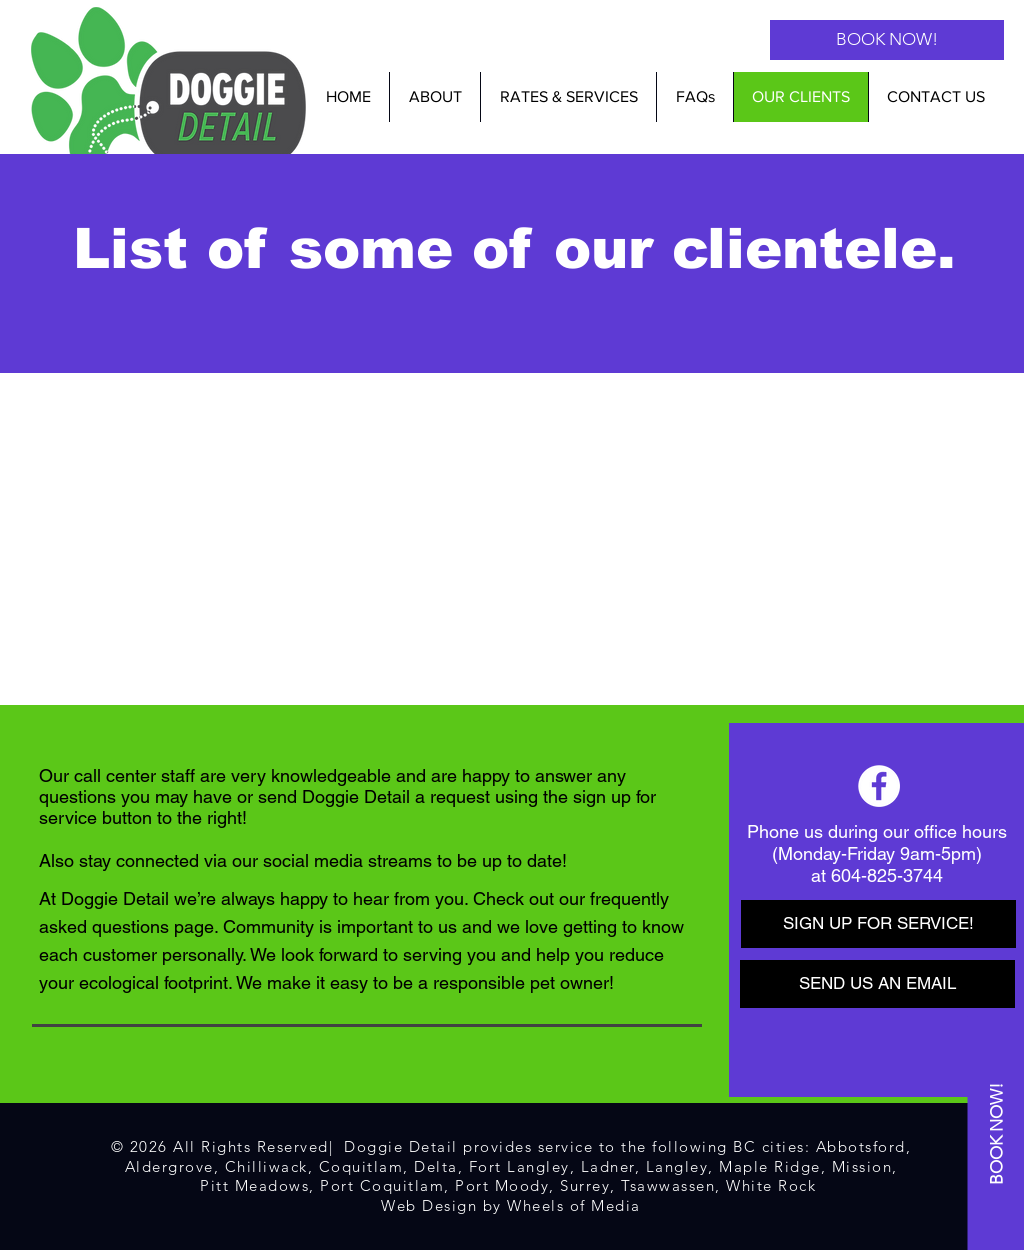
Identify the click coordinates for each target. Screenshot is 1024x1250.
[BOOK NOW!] (887, 40)
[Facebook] (879, 786)
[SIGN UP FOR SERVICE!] (878, 924)
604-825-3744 (887, 875)
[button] (568, 97)
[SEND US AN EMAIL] (877, 984)
